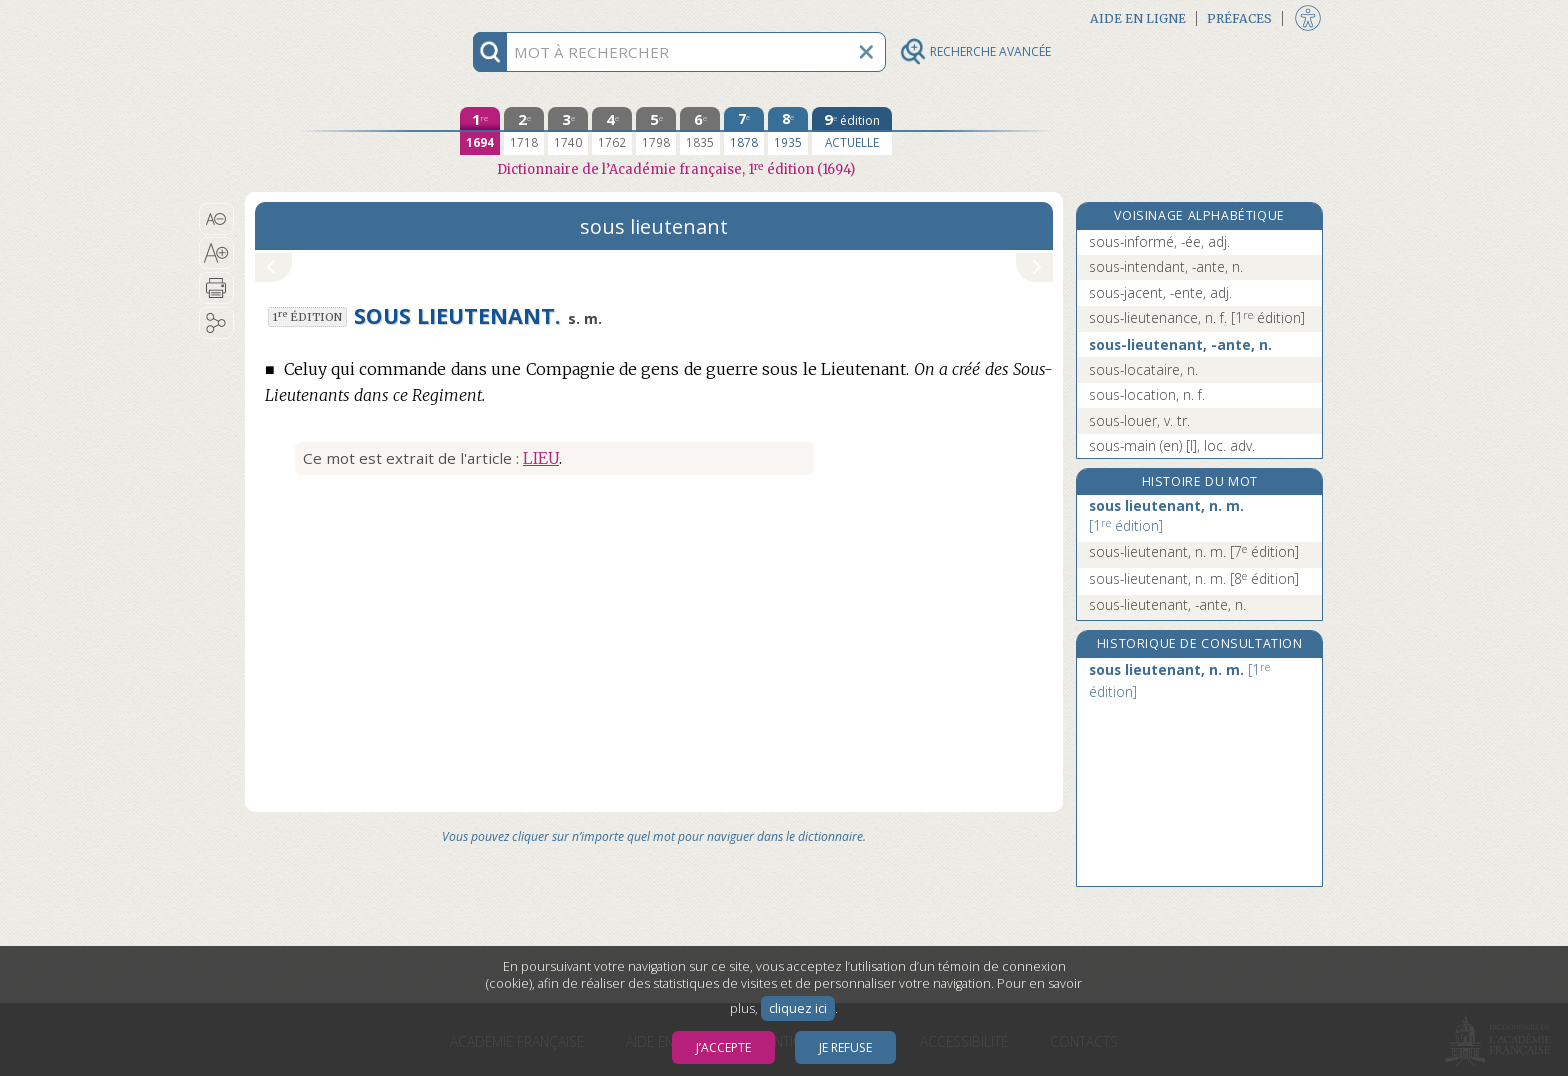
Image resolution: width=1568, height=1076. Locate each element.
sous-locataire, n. (1143, 369)
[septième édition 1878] (744, 131)
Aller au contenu (323, 17)
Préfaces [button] (1239, 18)
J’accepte (723, 1047)
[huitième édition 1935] (788, 131)
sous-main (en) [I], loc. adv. (1172, 445)
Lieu (541, 458)
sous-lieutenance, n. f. (1197, 317)
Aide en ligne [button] (1138, 18)
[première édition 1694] (480, 131)
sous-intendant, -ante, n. (1166, 266)
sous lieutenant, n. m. (1166, 515)
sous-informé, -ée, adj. (1159, 241)
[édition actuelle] (852, 131)
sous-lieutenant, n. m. (1194, 551)
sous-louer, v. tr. (1139, 420)
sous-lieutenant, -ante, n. (1180, 344)
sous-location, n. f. (1147, 394)
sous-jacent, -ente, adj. (1160, 292)
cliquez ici (798, 1008)
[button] (216, 219)
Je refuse (845, 1047)
